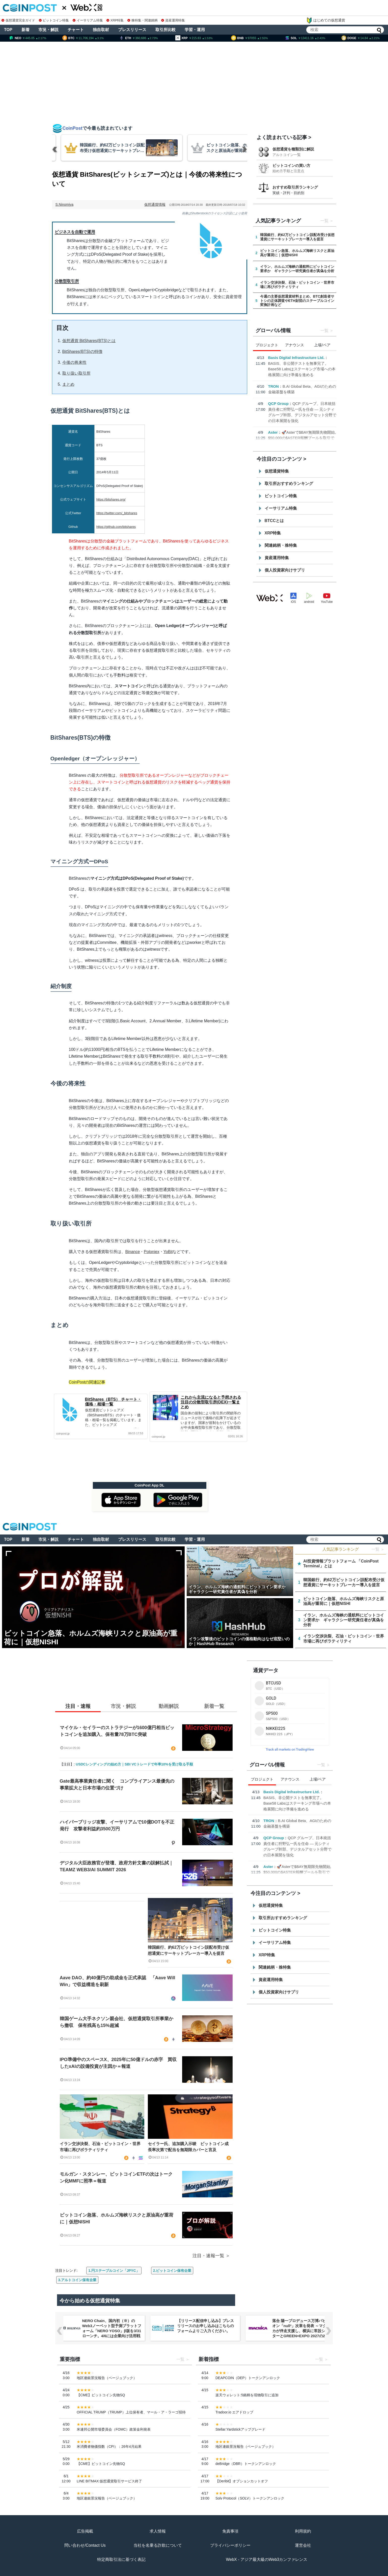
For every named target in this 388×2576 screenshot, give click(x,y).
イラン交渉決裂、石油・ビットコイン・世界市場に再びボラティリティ (100, 2147)
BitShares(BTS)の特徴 (82, 351)
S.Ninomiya (65, 204)
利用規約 (303, 2531)
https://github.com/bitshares (116, 527)
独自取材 (101, 30)
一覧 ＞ (377, 1549)
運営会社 (303, 2545)
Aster (273, 432)
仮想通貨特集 (277, 471)
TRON (273, 386)
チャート (76, 30)
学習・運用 (195, 30)
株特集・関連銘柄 (142, 20)
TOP (8, 30)
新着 (25, 30)
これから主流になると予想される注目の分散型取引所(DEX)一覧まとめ (211, 1402)
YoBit (168, 1252)
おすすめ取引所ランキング (295, 187)
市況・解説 (48, 30)
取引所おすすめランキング (289, 483)
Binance (132, 1252)
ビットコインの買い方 (291, 165)
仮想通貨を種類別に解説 (293, 149)
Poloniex (151, 1252)
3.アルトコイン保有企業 (77, 2280)
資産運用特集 (173, 20)
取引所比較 (165, 30)
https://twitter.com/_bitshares (116, 513)
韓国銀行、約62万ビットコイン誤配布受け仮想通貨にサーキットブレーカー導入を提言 (188, 1950)
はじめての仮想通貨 (325, 20)
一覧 (324, 221)
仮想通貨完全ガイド (18, 20)
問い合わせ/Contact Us (85, 2545)
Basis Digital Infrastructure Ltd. (296, 357)
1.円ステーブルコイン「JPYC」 (113, 2271)
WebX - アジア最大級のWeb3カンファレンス (266, 2559)
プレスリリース (132, 30)
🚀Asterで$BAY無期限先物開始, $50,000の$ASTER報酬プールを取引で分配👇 (302, 438)
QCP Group (278, 403)
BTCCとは (274, 520)
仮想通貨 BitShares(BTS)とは (89, 341)
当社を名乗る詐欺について (157, 2545)
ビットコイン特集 (54, 20)
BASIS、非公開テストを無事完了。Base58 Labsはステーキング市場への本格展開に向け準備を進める (302, 369)
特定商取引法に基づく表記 (121, 2559)
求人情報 (158, 2531)
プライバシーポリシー (230, 2545)
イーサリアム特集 (88, 20)
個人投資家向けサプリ (285, 570)
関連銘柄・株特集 (281, 545)
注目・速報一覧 (208, 2255)
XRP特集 (115, 20)
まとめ (68, 384)
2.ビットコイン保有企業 (172, 2271)
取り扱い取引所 (76, 373)
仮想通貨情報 (154, 204)
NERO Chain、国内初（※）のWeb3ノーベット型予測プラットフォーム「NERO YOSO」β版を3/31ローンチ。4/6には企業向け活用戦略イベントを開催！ (112, 2331)
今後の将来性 (74, 362)
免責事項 (230, 2531)
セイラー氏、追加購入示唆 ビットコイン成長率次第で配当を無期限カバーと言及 (188, 2147)
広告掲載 (85, 2531)
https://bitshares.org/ (111, 499)
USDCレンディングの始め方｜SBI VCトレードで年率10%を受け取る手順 (134, 1764)
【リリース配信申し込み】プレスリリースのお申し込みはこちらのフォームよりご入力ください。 (205, 2326)
